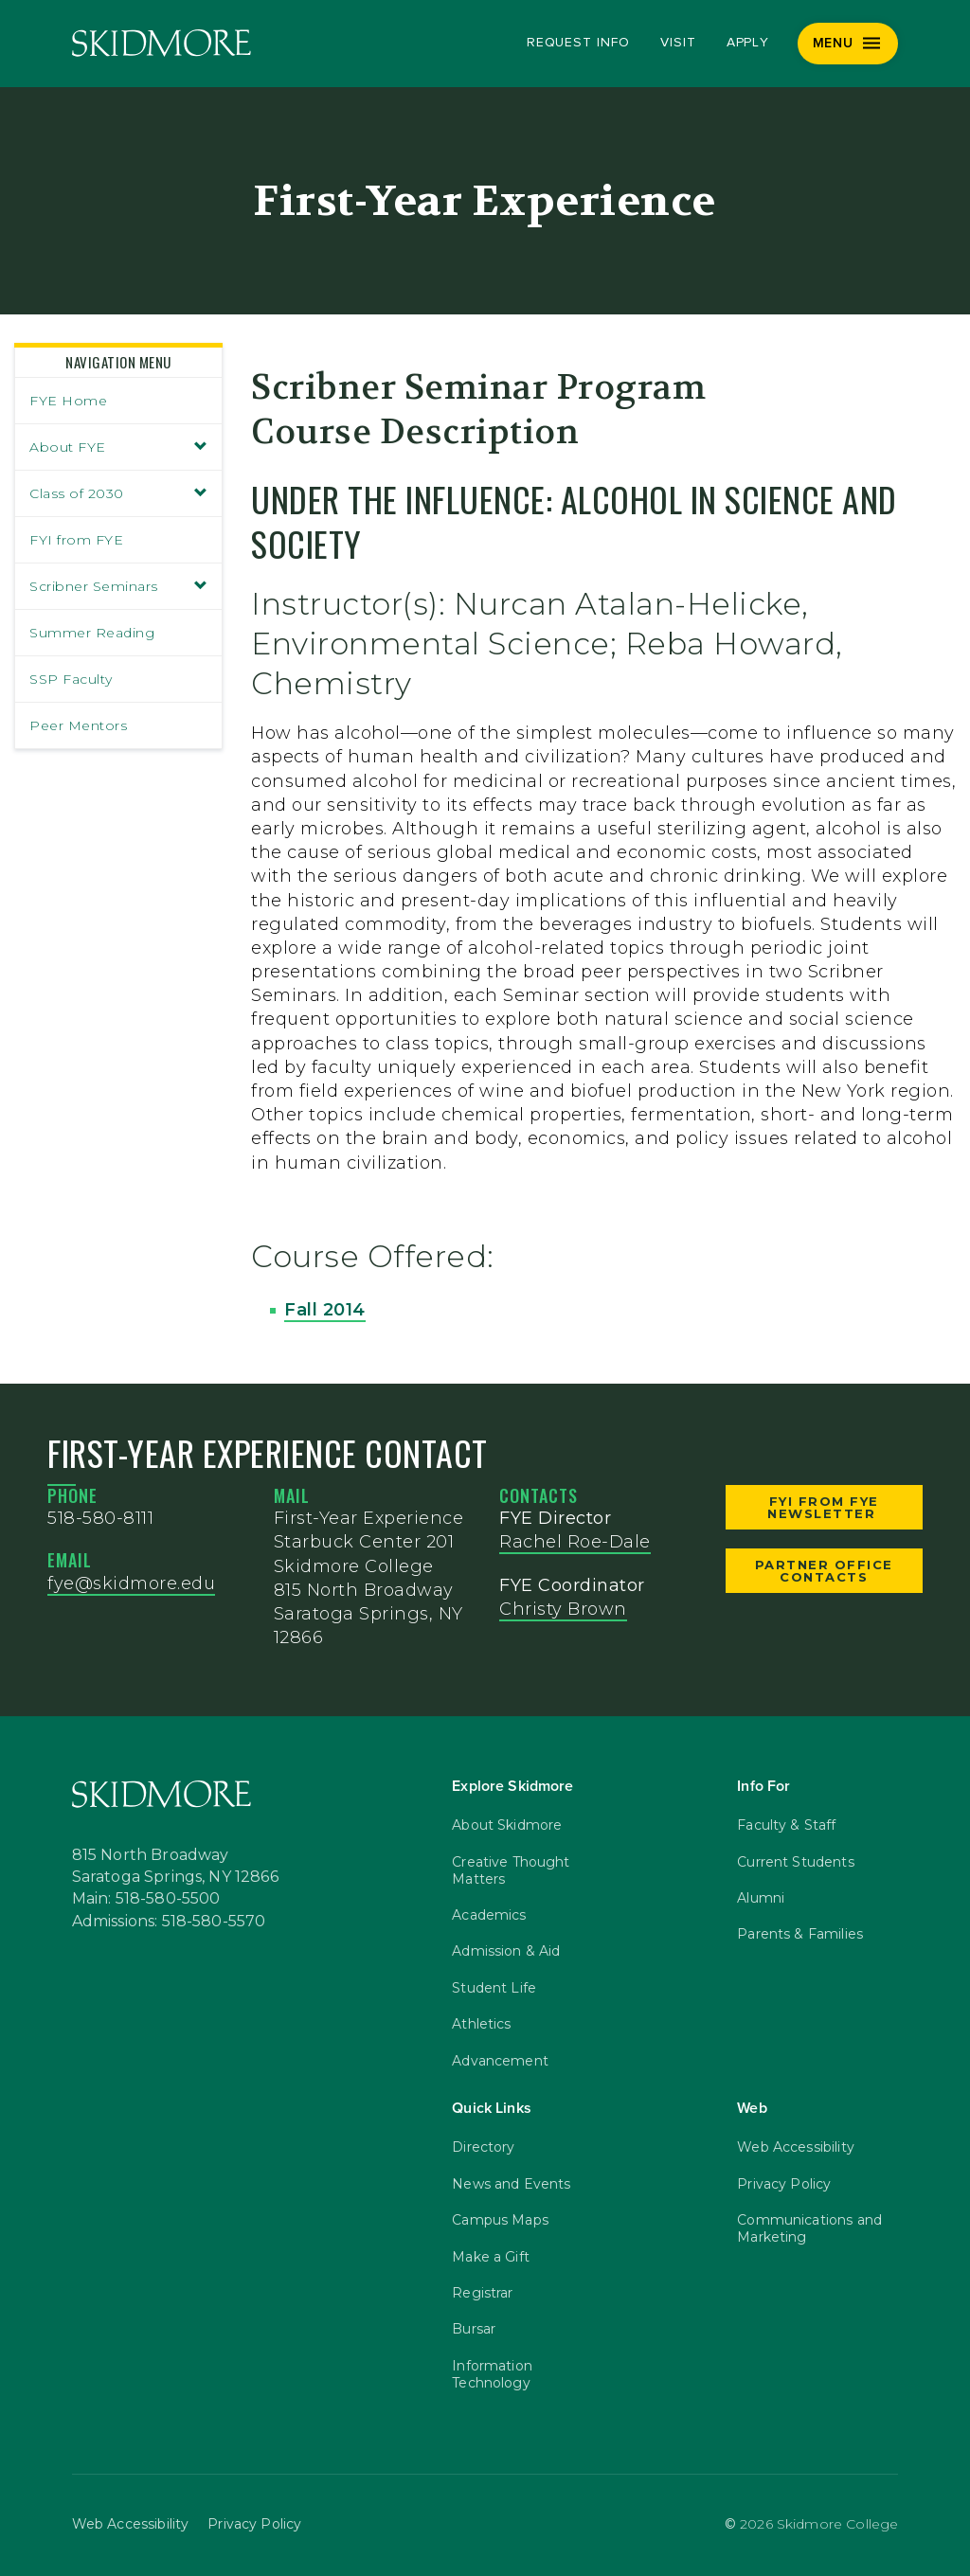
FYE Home (68, 400)
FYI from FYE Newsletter (824, 1507)
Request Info (578, 42)
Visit (678, 42)
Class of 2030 (118, 493)
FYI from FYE (76, 539)
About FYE (118, 447)
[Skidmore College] (161, 43)
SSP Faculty (71, 679)
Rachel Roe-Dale (575, 1541)
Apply (748, 42)
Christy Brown (563, 1609)
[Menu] (848, 43)
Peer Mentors (78, 725)
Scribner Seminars (118, 586)
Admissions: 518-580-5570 (169, 1921)
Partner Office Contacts (824, 1570)
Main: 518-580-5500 (146, 1898)
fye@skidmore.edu (131, 1583)
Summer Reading (91, 632)
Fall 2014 (325, 1309)
